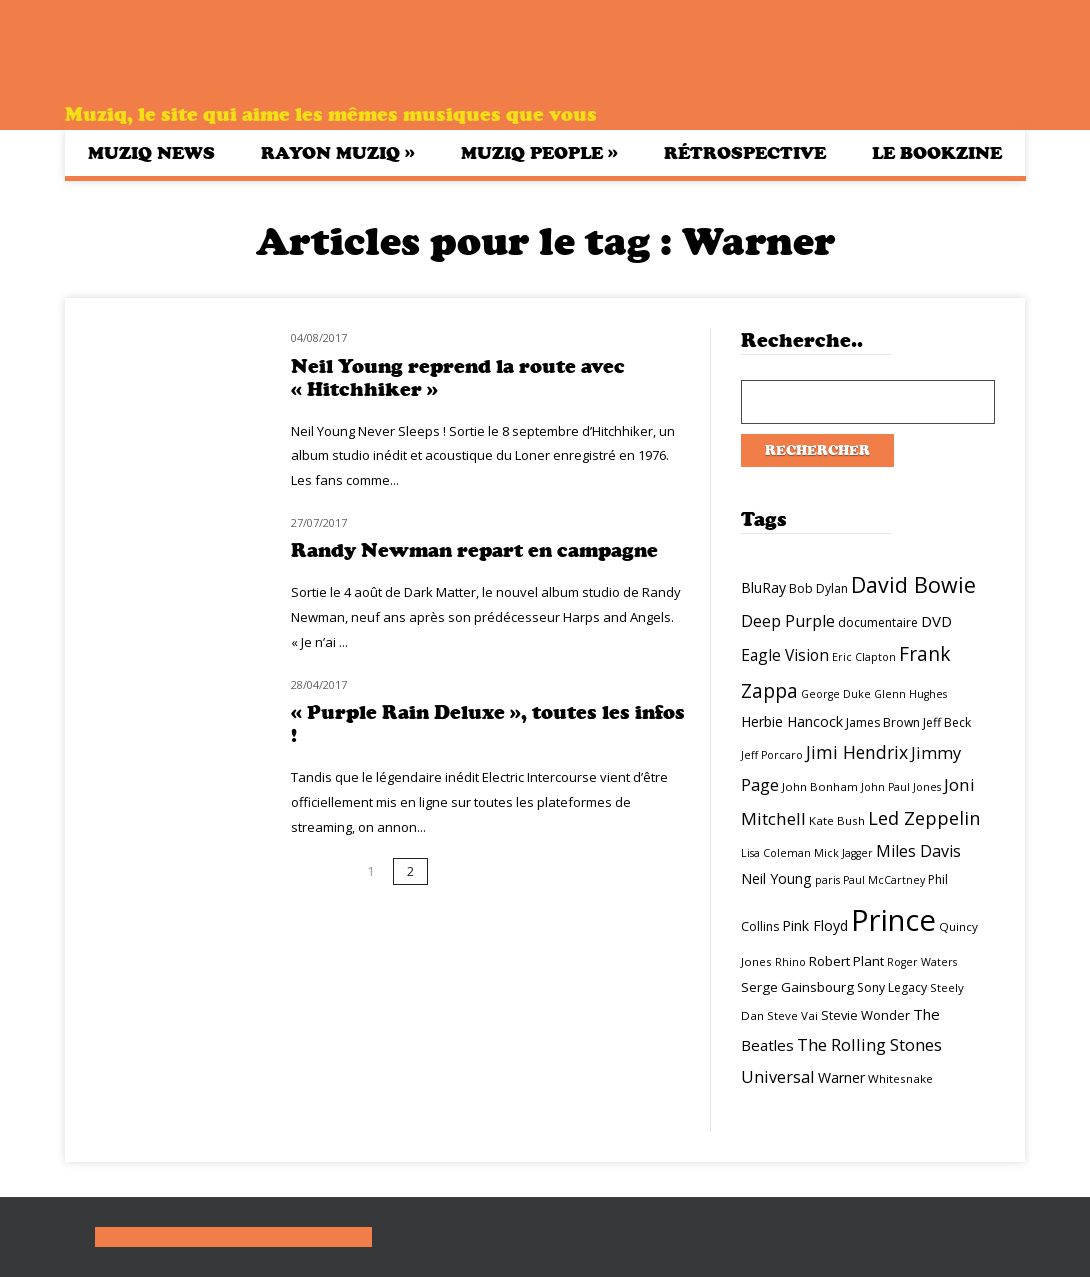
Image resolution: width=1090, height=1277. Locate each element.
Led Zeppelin (924, 818)
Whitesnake (900, 1078)
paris (827, 880)
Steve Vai (792, 1015)
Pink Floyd (815, 925)
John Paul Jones (901, 787)
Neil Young (776, 878)
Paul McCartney (884, 880)
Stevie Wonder (865, 1015)
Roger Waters (922, 962)
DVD (936, 621)
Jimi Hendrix (857, 752)
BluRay (763, 587)
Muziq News (151, 153)
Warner (841, 1077)
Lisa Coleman (776, 853)
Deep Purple (788, 621)
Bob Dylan (818, 588)
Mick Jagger (843, 853)
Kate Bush (837, 820)
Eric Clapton (864, 657)
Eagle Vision (785, 655)
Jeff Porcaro (772, 755)
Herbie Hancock (792, 721)
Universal (778, 1076)
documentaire (878, 622)
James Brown (883, 722)
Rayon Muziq (338, 152)
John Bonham (820, 786)
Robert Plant (846, 961)
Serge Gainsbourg (797, 987)
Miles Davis (918, 851)
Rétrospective (745, 153)
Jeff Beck (947, 722)
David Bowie (913, 584)
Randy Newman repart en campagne (474, 550)
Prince (893, 920)
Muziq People (539, 152)
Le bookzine (937, 153)
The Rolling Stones (869, 1044)
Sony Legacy (892, 987)
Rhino (790, 962)
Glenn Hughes (910, 694)
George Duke (836, 694)
